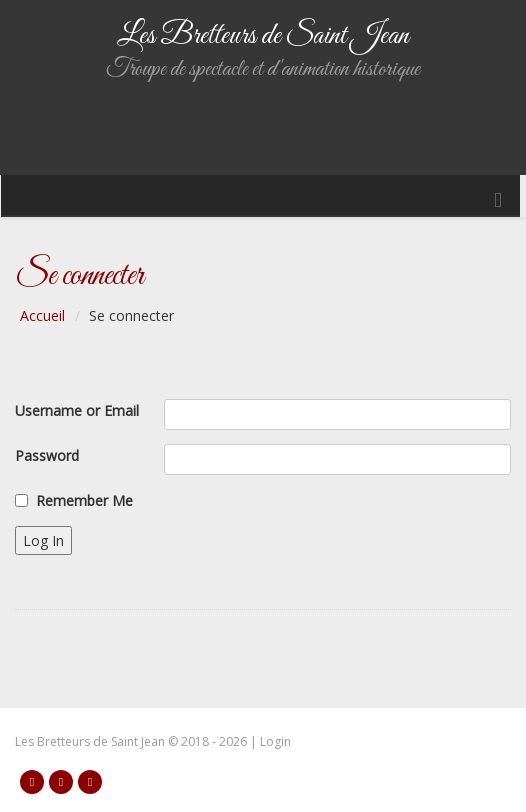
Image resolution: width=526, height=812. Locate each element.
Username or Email (77, 410)
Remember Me (84, 500)
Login (275, 741)
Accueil (42, 315)
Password (47, 455)
